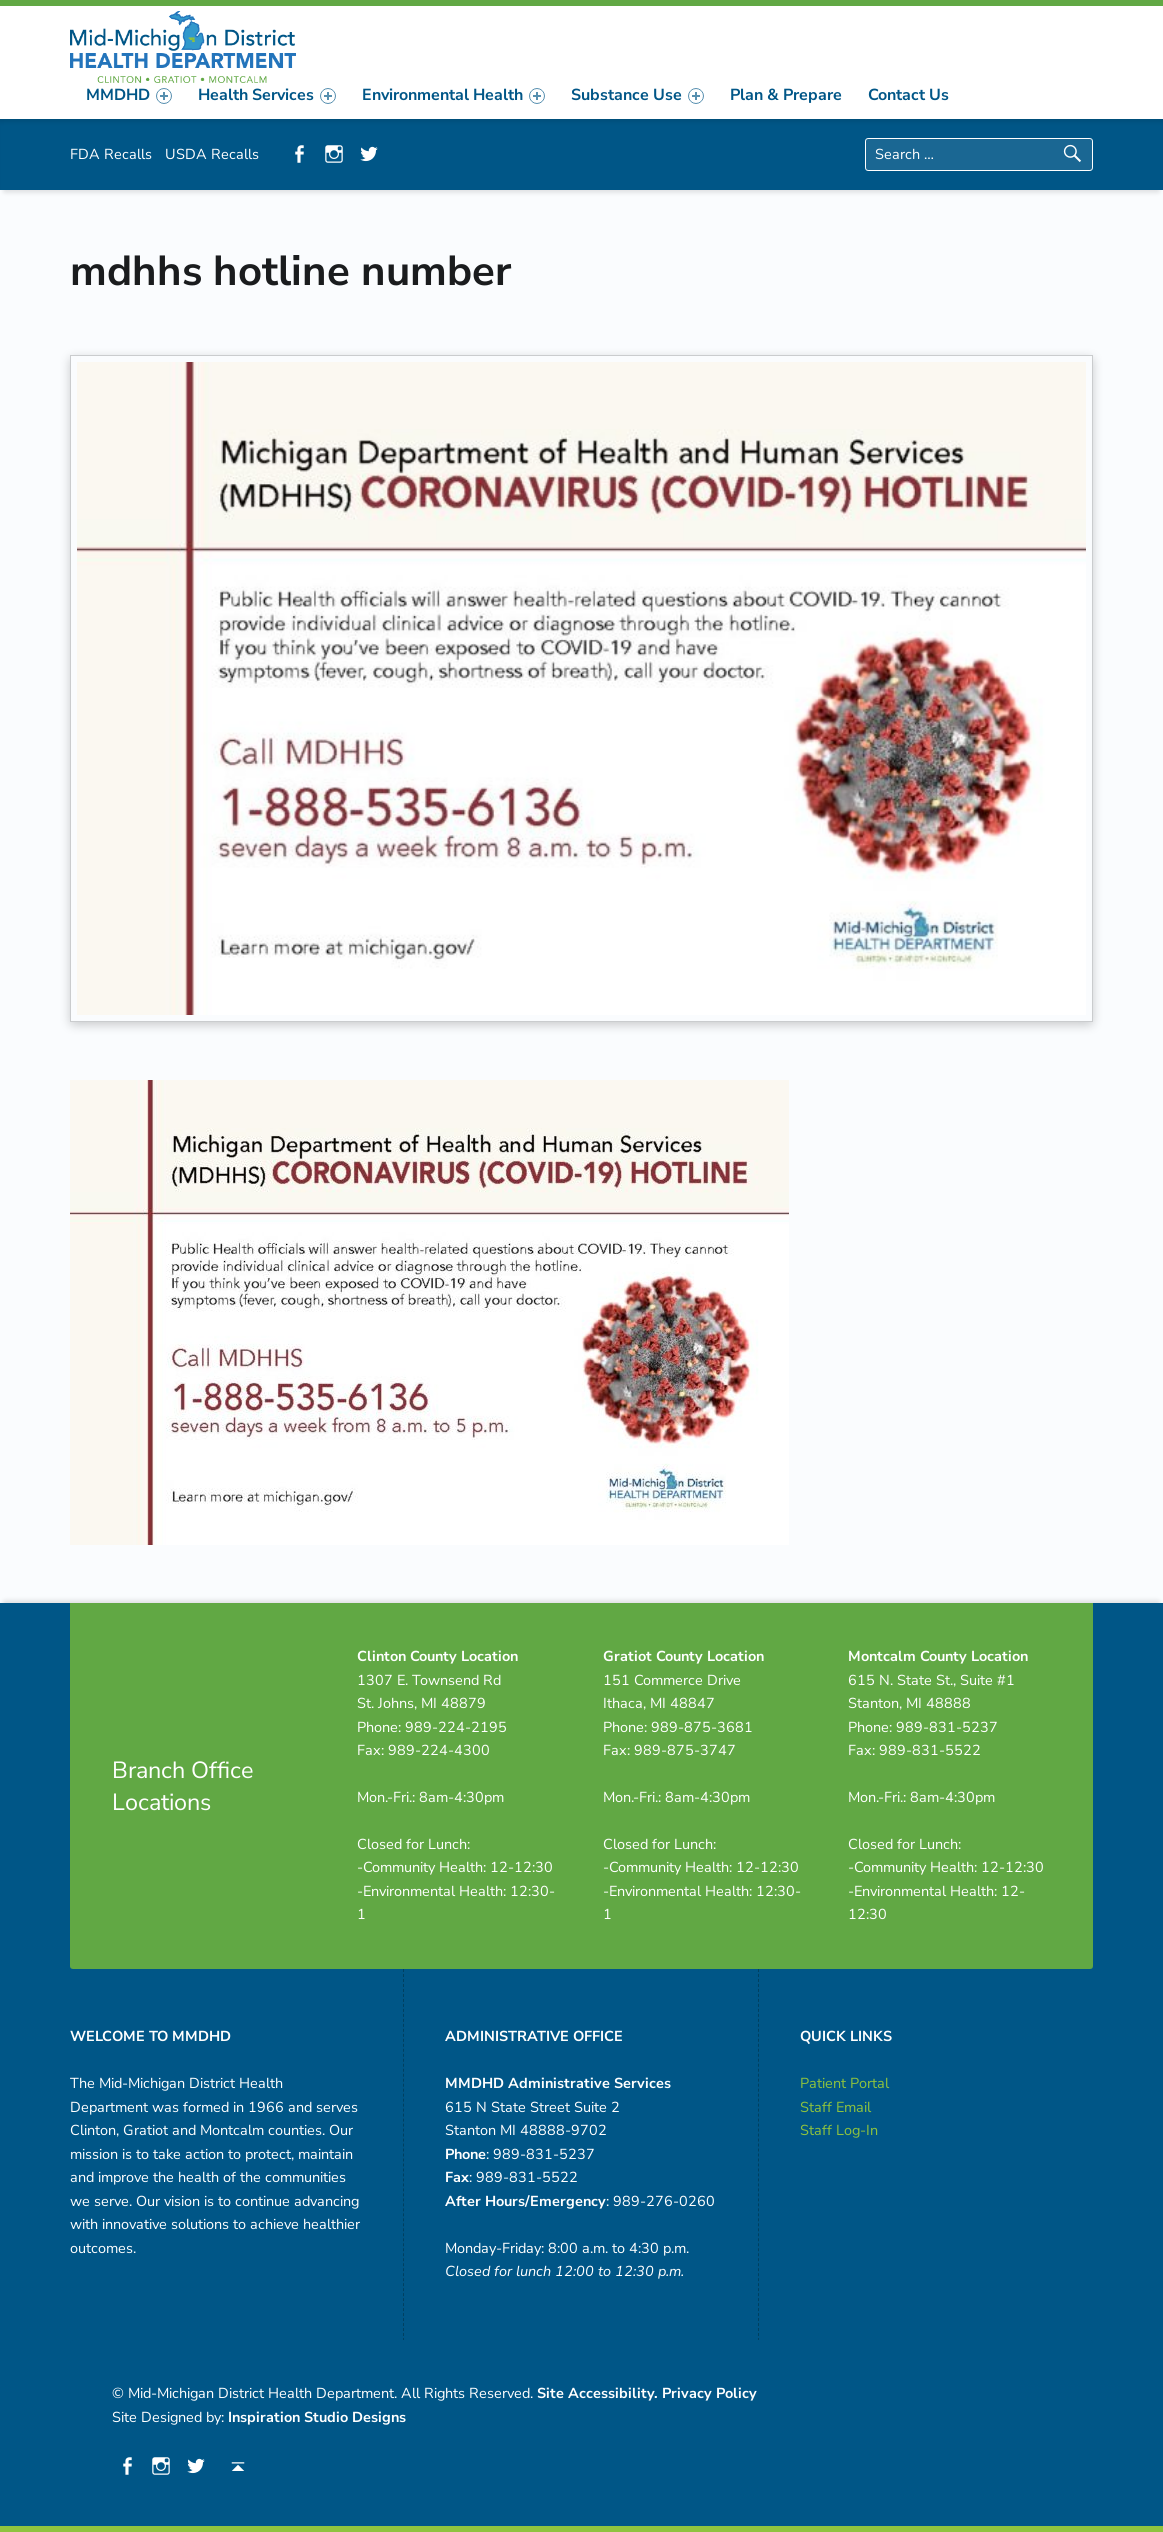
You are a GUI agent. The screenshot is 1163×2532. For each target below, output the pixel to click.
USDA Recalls (212, 154)
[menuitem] (129, 95)
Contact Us (908, 95)
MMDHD (129, 95)
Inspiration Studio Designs (317, 2417)
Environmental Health (453, 95)
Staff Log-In (839, 2130)
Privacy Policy (709, 2393)
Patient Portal (844, 2083)
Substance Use (637, 95)
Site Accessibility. (597, 2393)
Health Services (267, 95)
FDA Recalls (111, 154)
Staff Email (835, 2107)
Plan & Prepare (786, 95)
